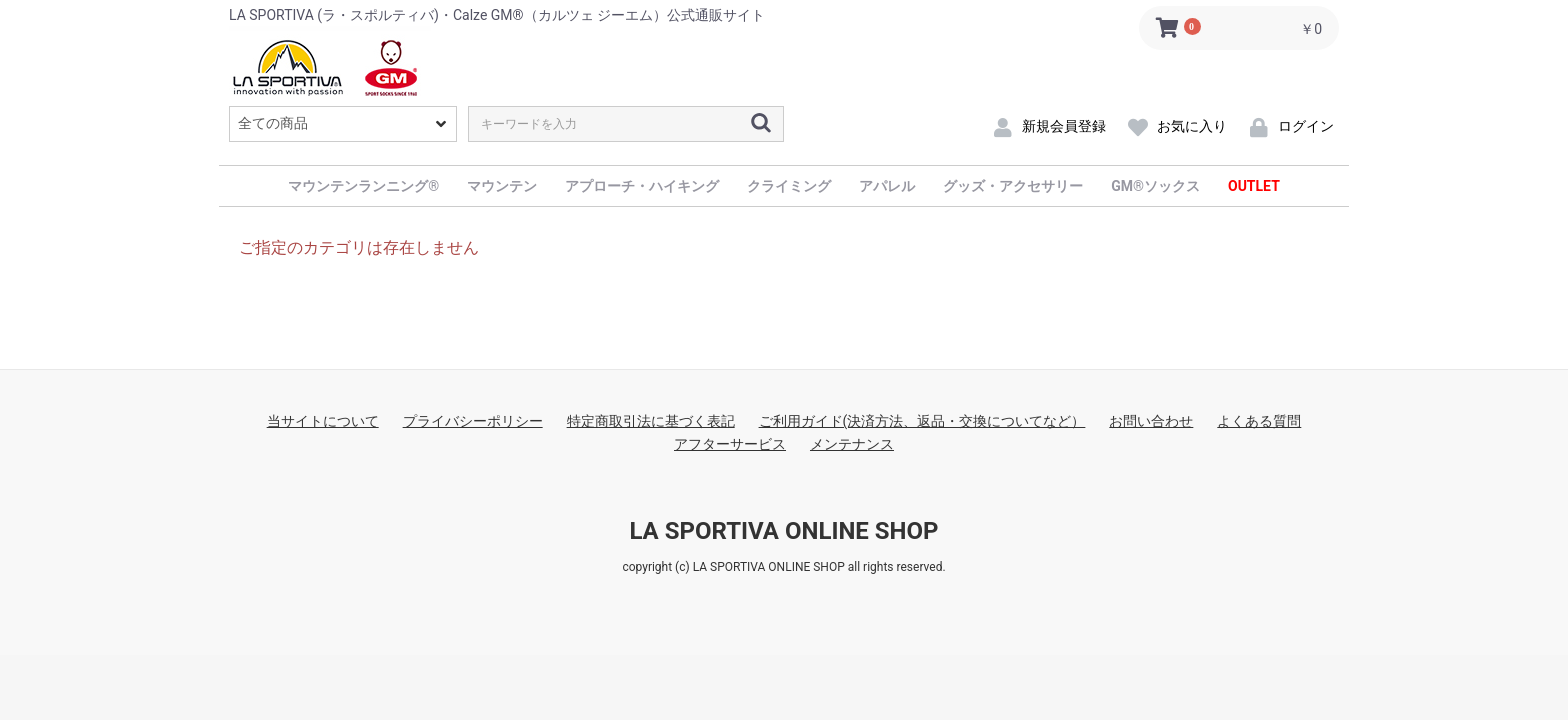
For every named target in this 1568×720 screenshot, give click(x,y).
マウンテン (502, 186)
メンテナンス (852, 444)
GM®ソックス (1155, 186)
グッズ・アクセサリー (1013, 186)
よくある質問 (1259, 421)
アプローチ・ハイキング (642, 186)
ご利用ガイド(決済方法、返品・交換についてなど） (922, 421)
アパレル (887, 186)
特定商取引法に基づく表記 (651, 421)
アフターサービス (730, 444)
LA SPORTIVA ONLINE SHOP (783, 531)
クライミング (789, 186)
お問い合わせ (1151, 421)
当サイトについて (323, 421)
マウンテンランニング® (363, 186)
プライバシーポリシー (473, 421)
